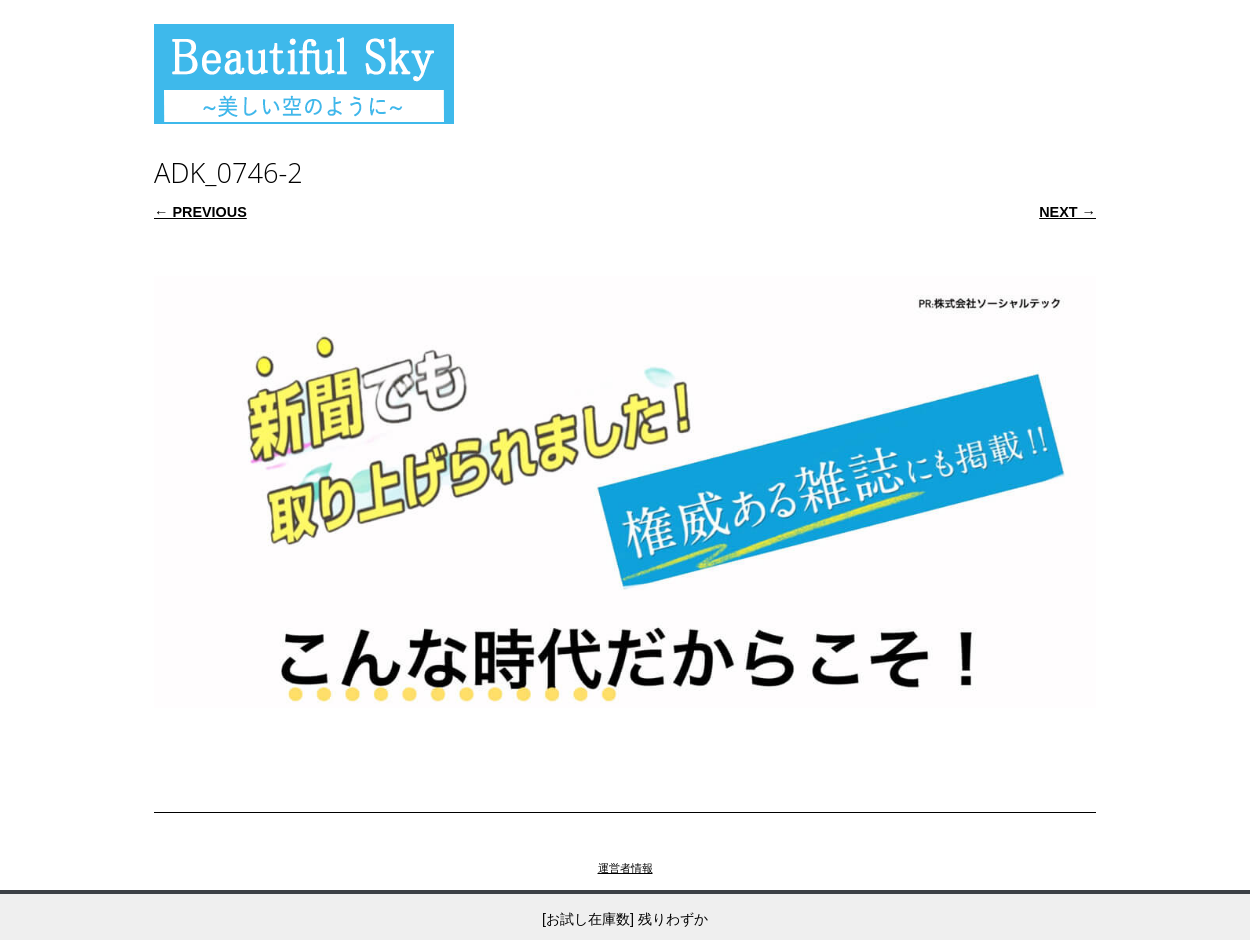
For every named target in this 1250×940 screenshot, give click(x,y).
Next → (1067, 212)
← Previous (200, 212)
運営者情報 (625, 868)
